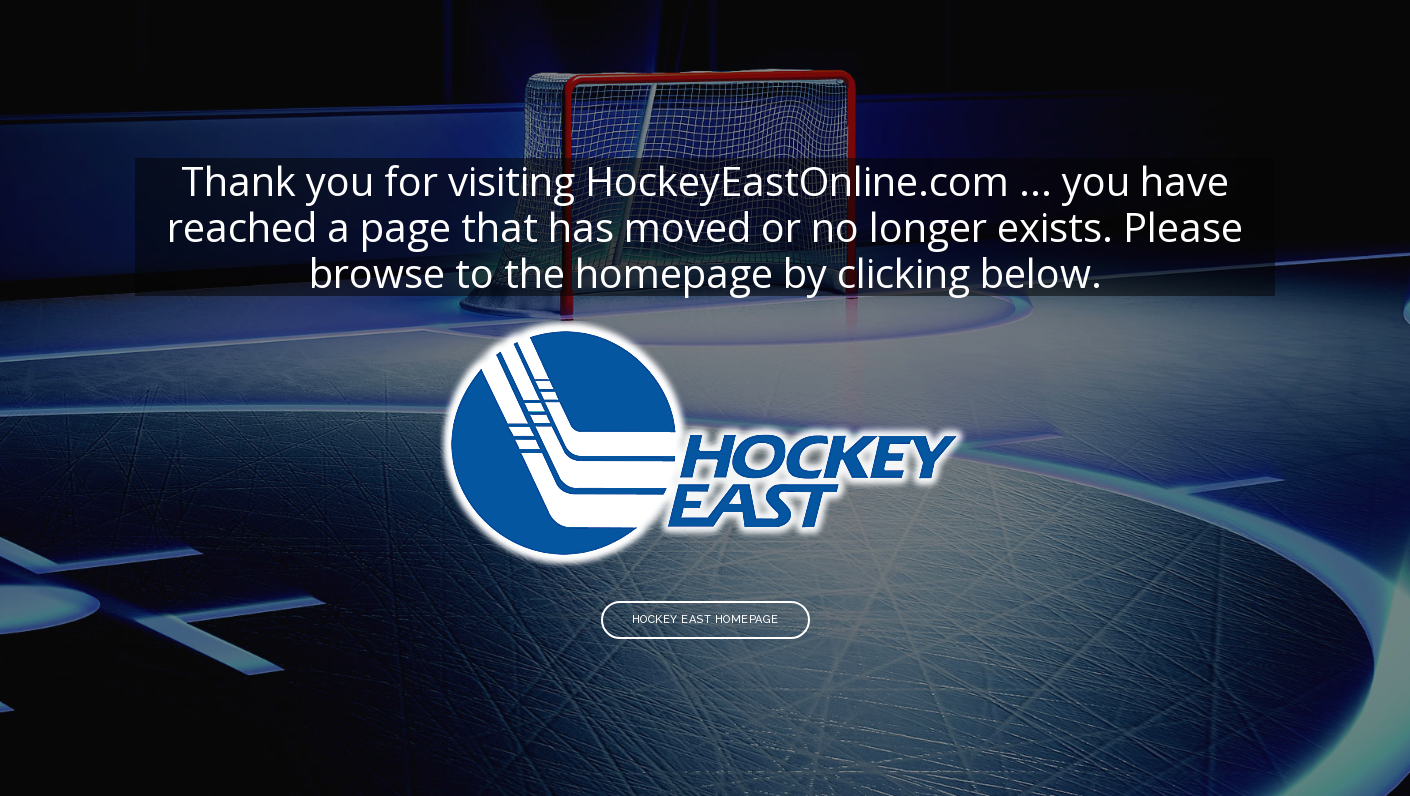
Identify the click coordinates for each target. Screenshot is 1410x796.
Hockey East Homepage (705, 619)
